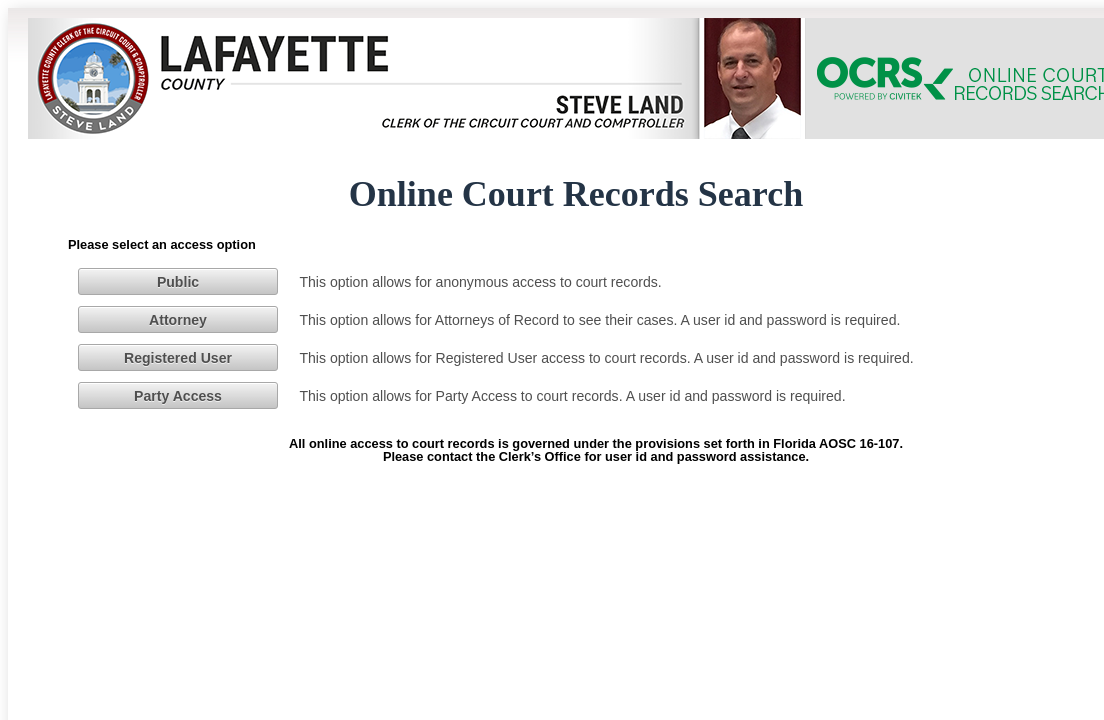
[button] (178, 281)
